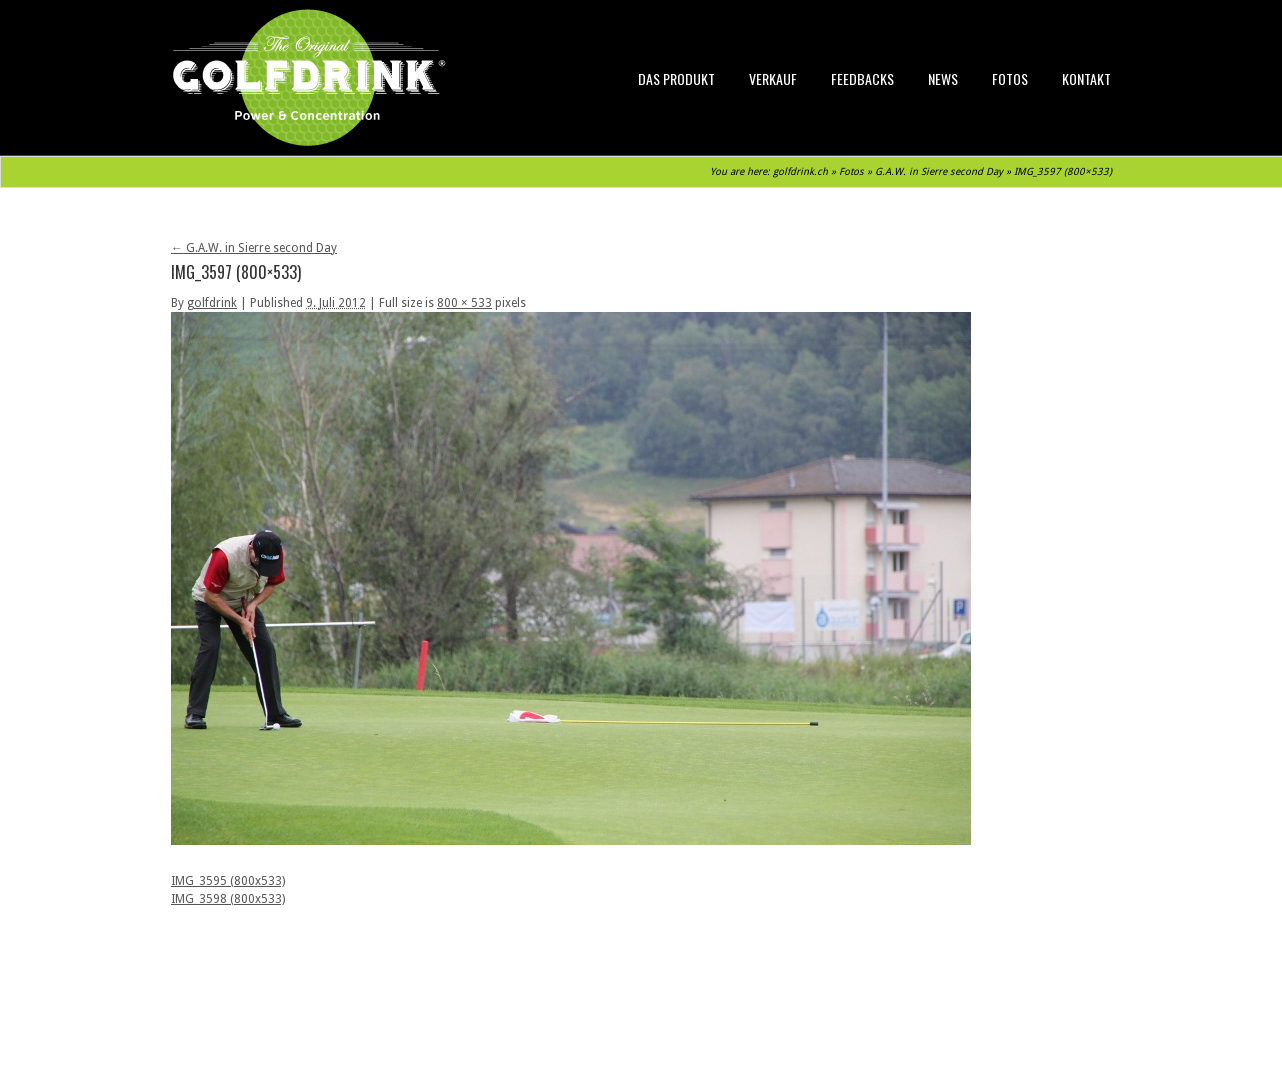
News (943, 78)
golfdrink (212, 303)
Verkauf (773, 78)
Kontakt (1086, 78)
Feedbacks (862, 78)
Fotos (1010, 78)
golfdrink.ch (800, 171)
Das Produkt (676, 78)
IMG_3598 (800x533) (228, 899)
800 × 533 (464, 303)
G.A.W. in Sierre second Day (939, 171)
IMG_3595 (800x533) (228, 881)
